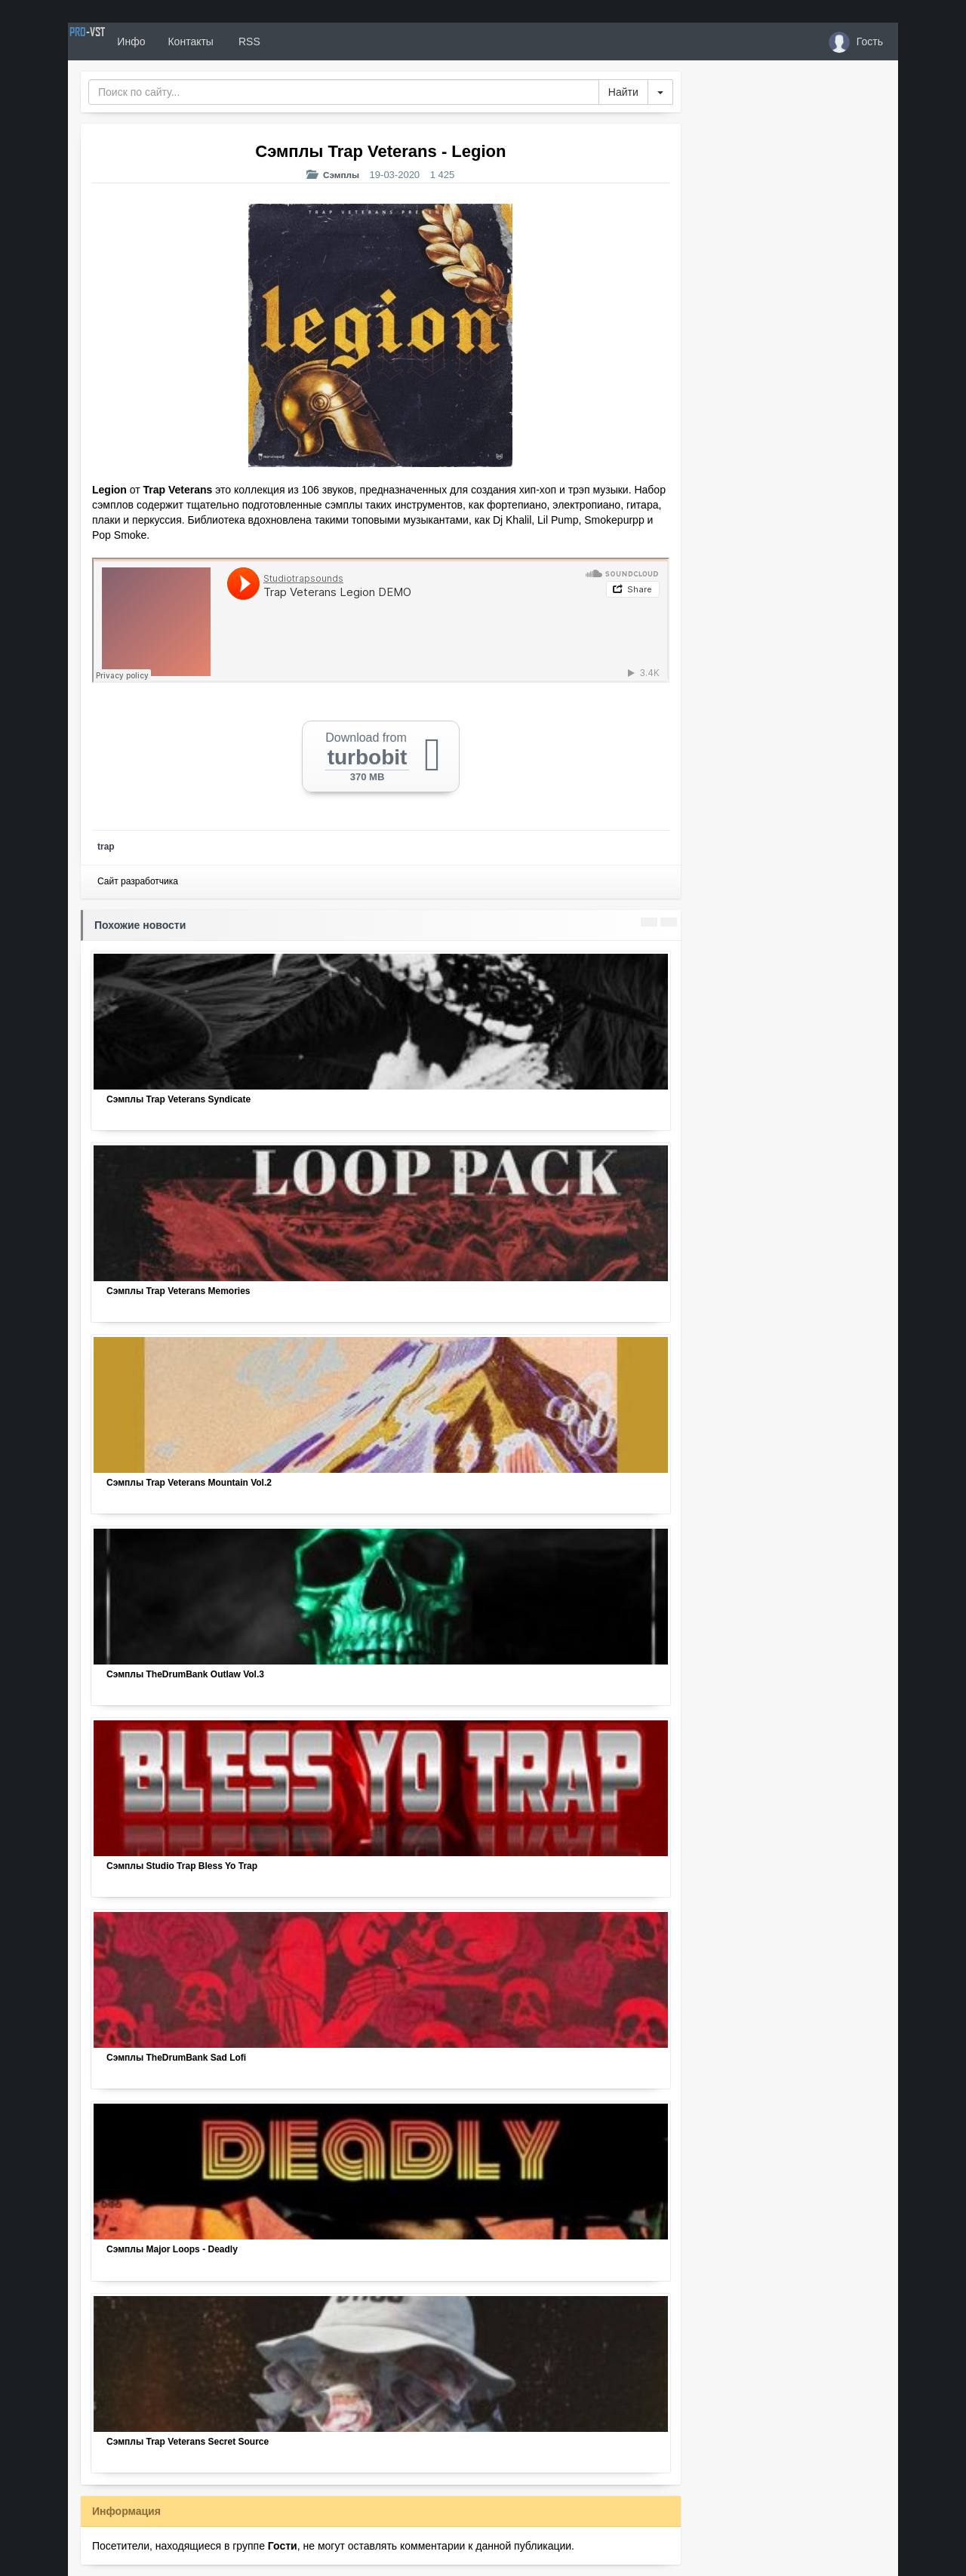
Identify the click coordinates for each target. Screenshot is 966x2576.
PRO (113, 41)
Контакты (243, 41)
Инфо (184, 41)
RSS (301, 41)
